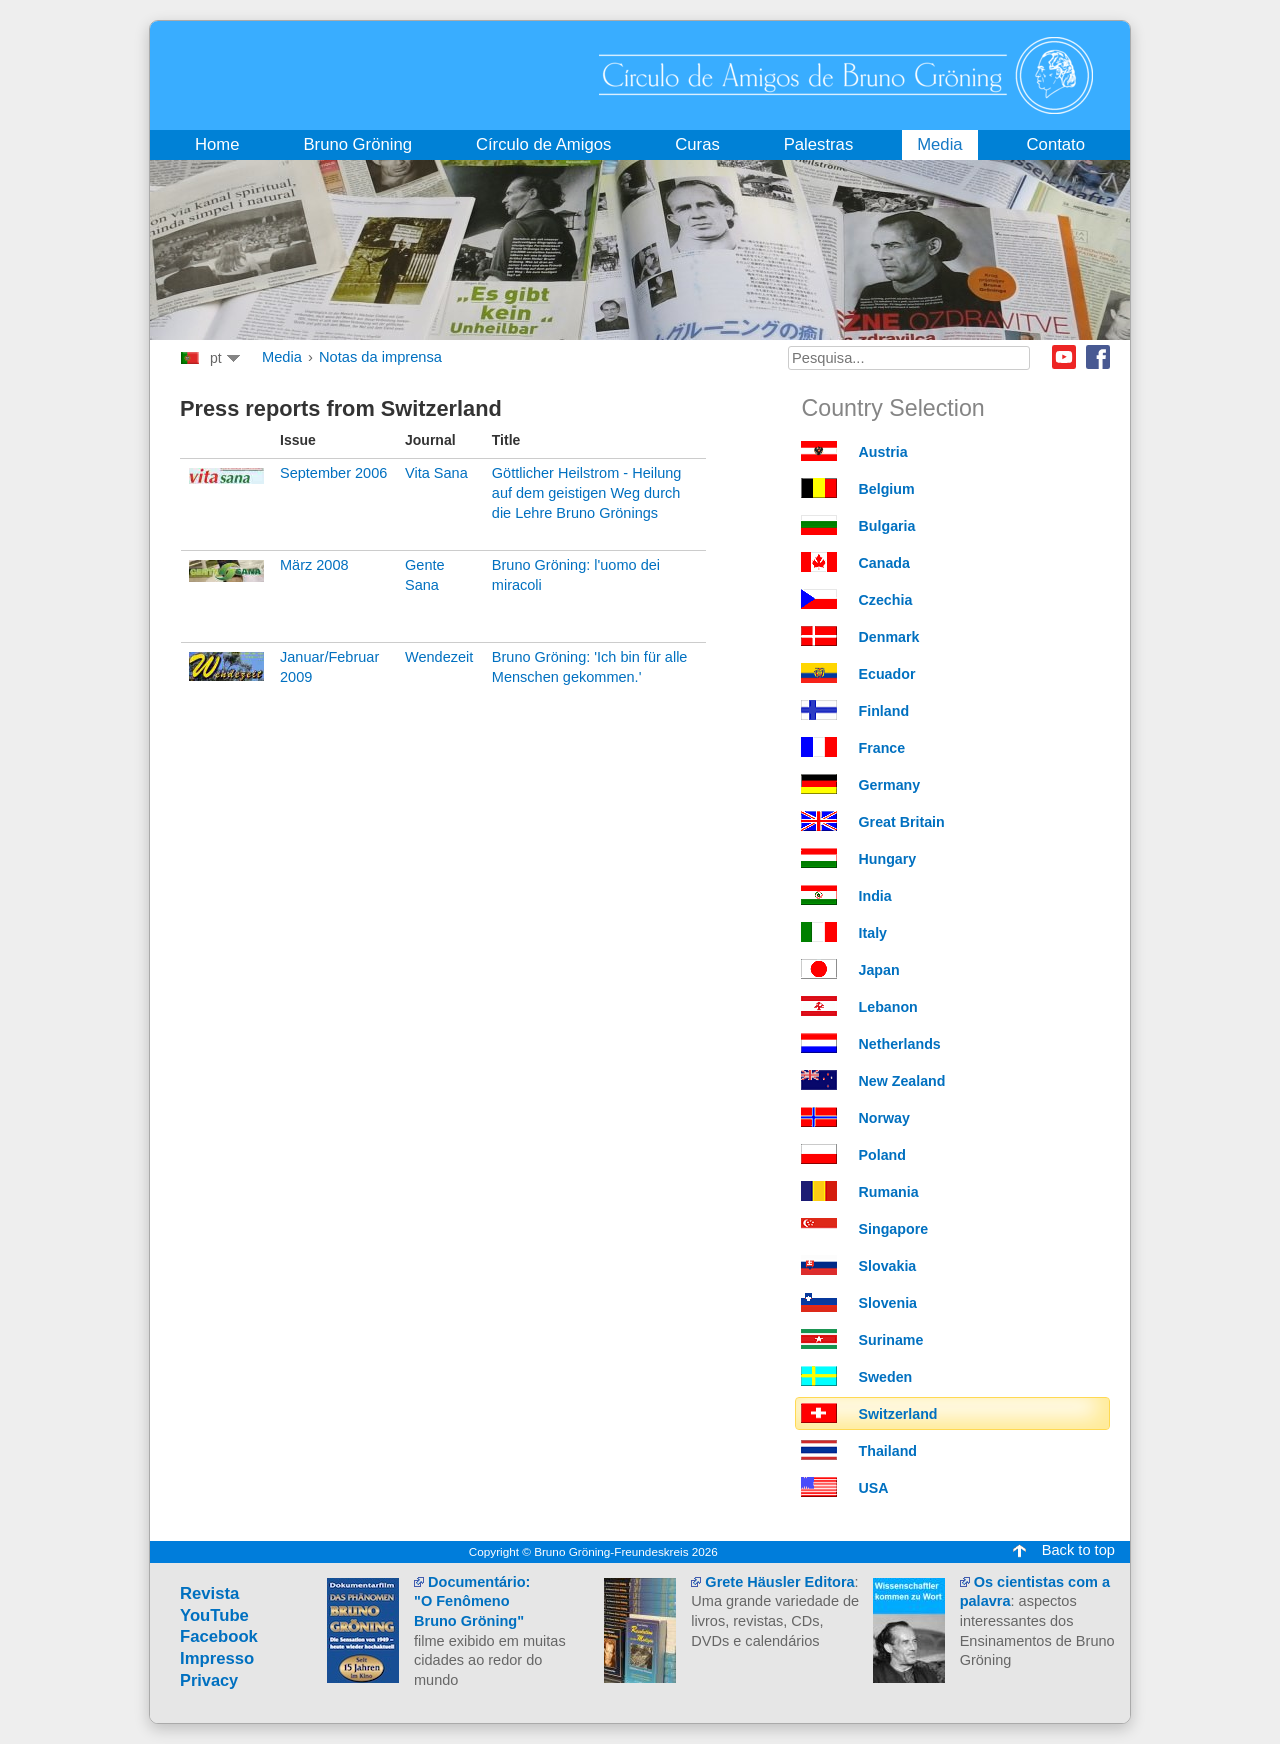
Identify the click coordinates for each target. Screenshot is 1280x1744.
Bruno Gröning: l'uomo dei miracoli (576, 575)
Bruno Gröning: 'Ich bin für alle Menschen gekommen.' (590, 667)
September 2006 (333, 473)
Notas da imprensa (380, 357)
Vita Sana (436, 473)
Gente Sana (425, 575)
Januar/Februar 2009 (329, 667)
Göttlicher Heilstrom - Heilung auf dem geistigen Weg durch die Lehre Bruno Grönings (587, 492)
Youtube (1064, 357)
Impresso (217, 1658)
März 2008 (314, 565)
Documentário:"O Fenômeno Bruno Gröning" (472, 1601)
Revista (209, 1593)
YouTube (214, 1615)
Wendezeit (439, 657)
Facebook (1098, 357)
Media (282, 357)
